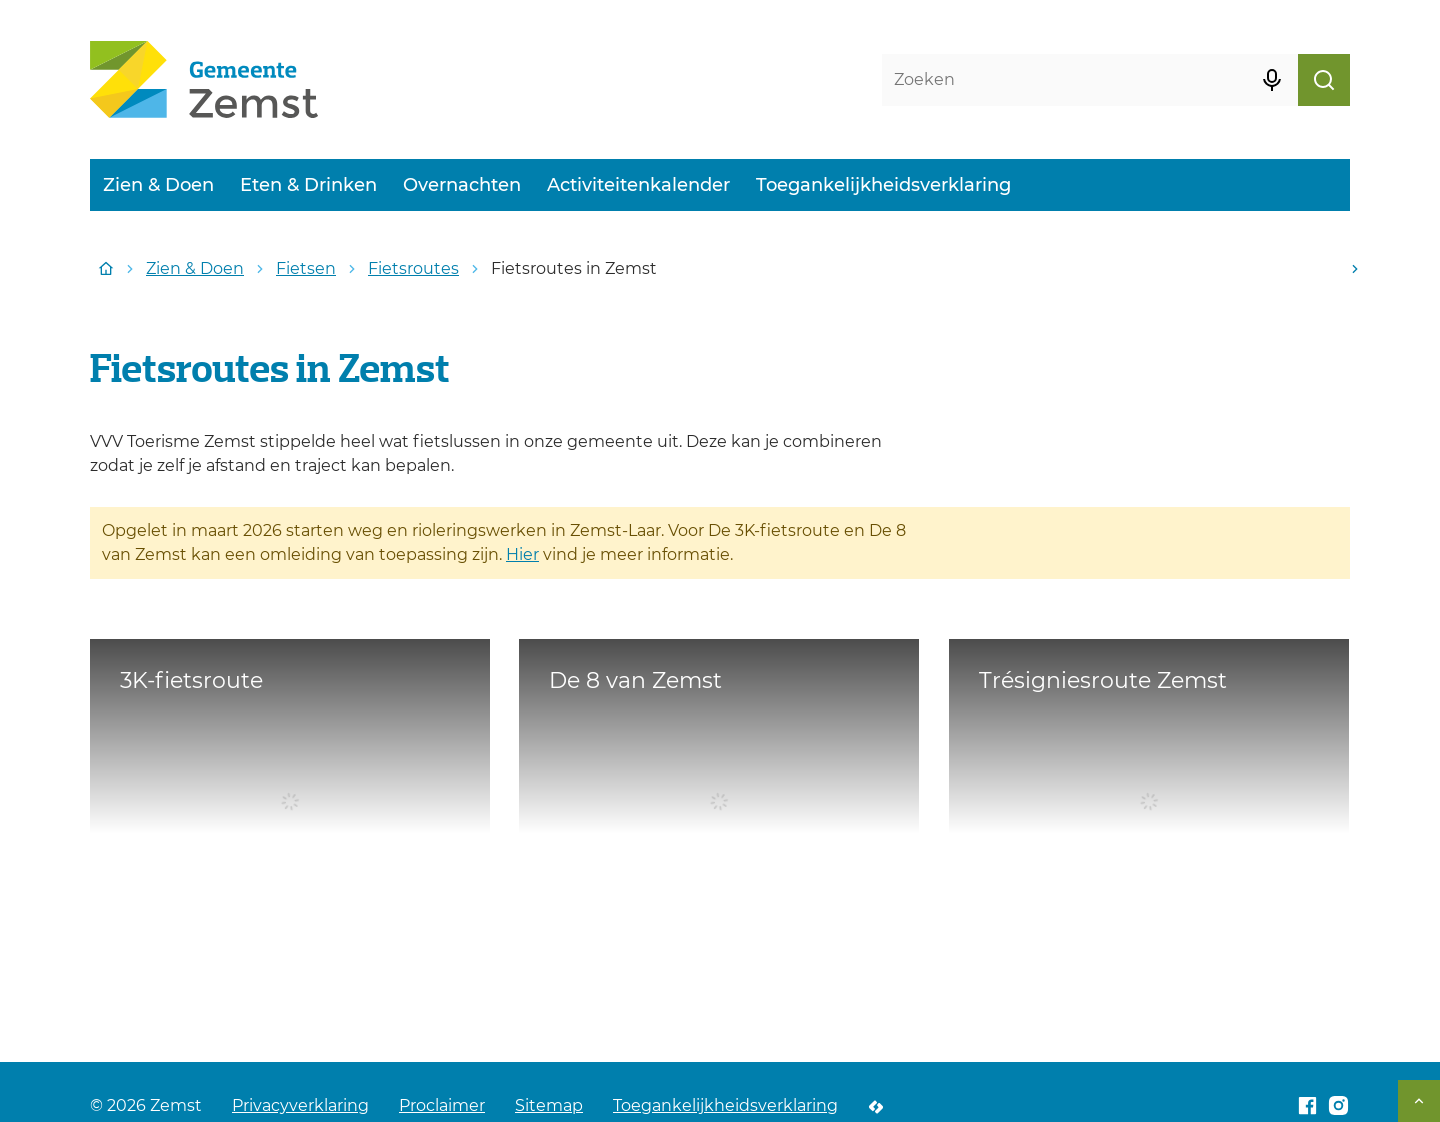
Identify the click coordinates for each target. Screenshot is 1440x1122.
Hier (522, 554)
